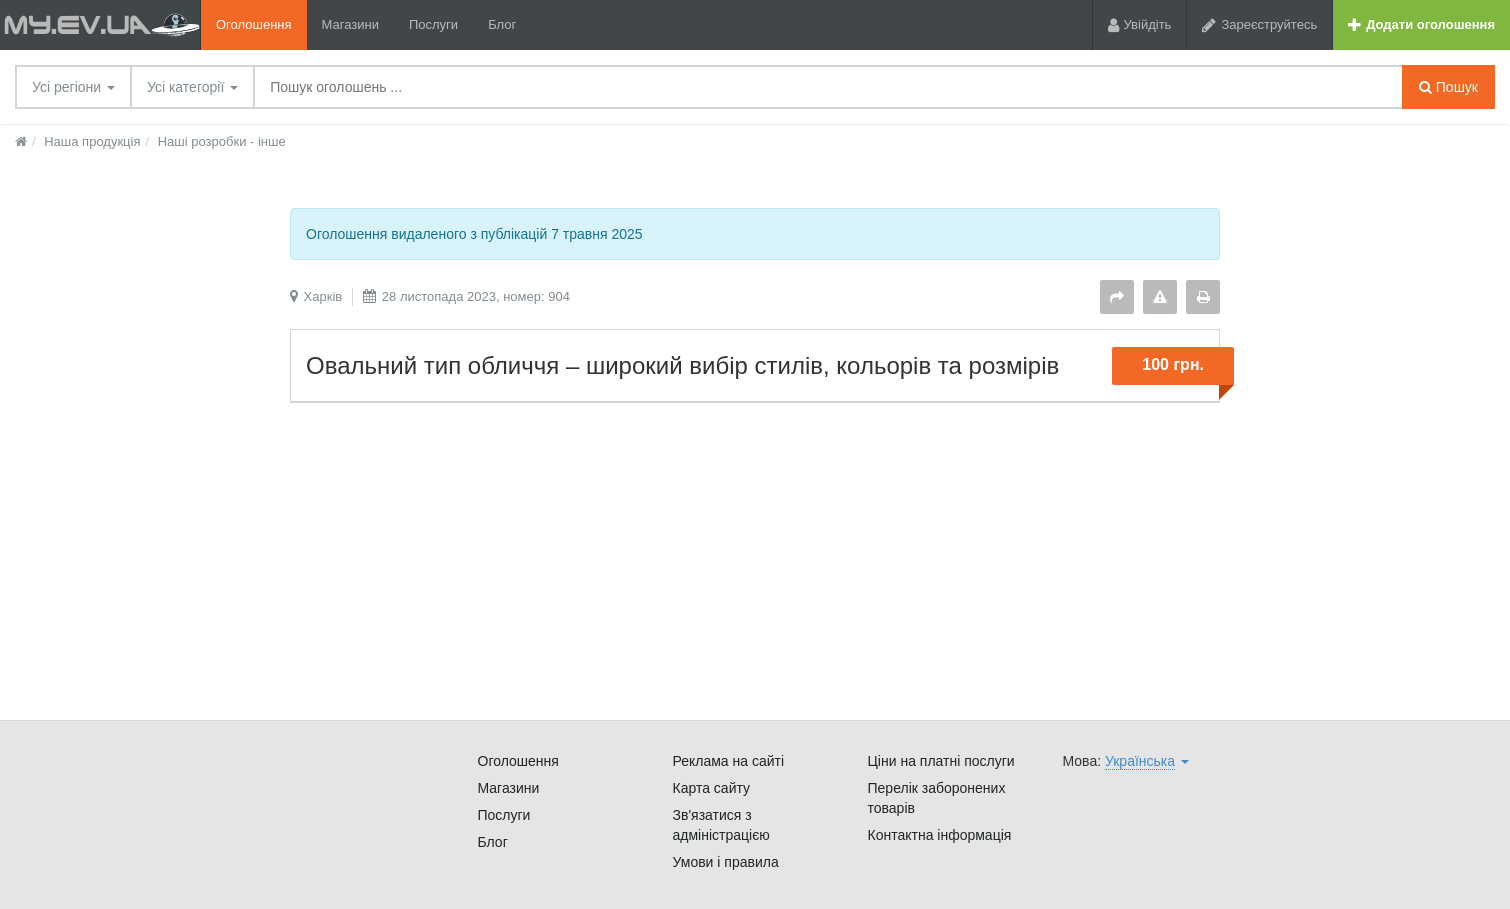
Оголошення (254, 24)
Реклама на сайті (729, 761)
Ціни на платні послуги (941, 761)
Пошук (1448, 87)
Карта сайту (712, 788)
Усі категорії (192, 87)
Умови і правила (726, 862)
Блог (502, 24)
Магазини (350, 24)
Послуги (433, 24)
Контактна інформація (940, 835)
